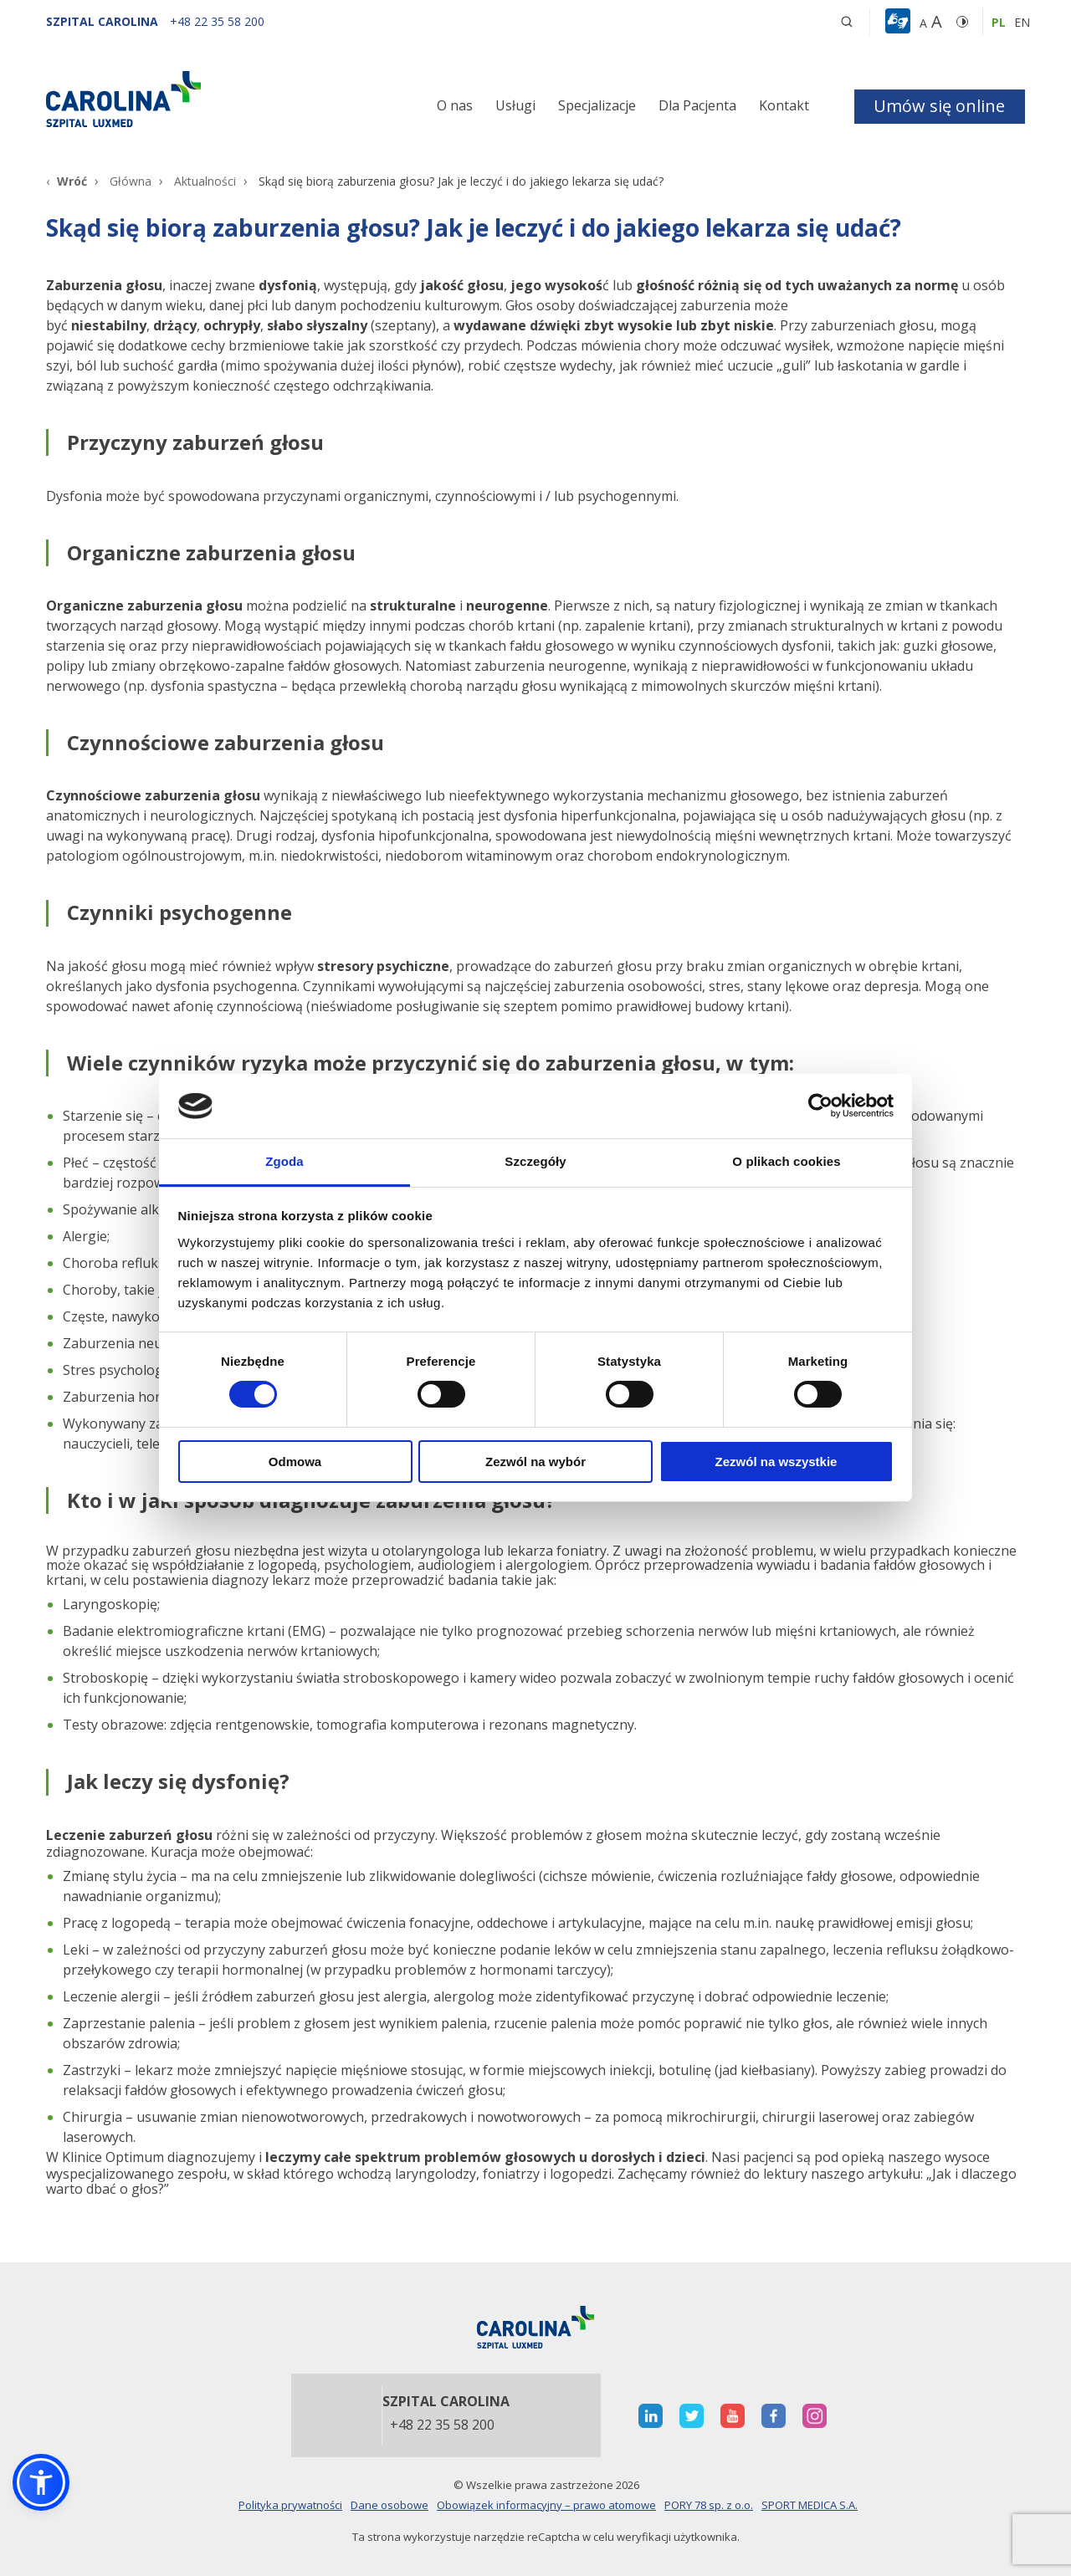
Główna (130, 181)
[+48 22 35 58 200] (217, 21)
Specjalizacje (597, 105)
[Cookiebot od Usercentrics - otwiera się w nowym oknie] (820, 1105)
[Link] (201, 99)
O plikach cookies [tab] (786, 1161)
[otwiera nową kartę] (650, 2416)
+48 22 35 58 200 (442, 2425)
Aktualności (205, 181)
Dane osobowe (389, 2505)
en (1022, 22)
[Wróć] (66, 181)
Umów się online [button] (939, 106)
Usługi (515, 105)
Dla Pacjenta (697, 105)
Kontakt (784, 105)
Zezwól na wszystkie (776, 1461)
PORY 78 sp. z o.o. (708, 2505)
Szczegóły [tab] (535, 1161)
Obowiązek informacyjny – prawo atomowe (546, 2505)
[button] (900, 21)
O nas (455, 105)
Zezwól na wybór (535, 1461)
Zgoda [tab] (284, 1161)
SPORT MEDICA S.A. (809, 2505)
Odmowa (295, 1461)
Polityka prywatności (290, 2505)
